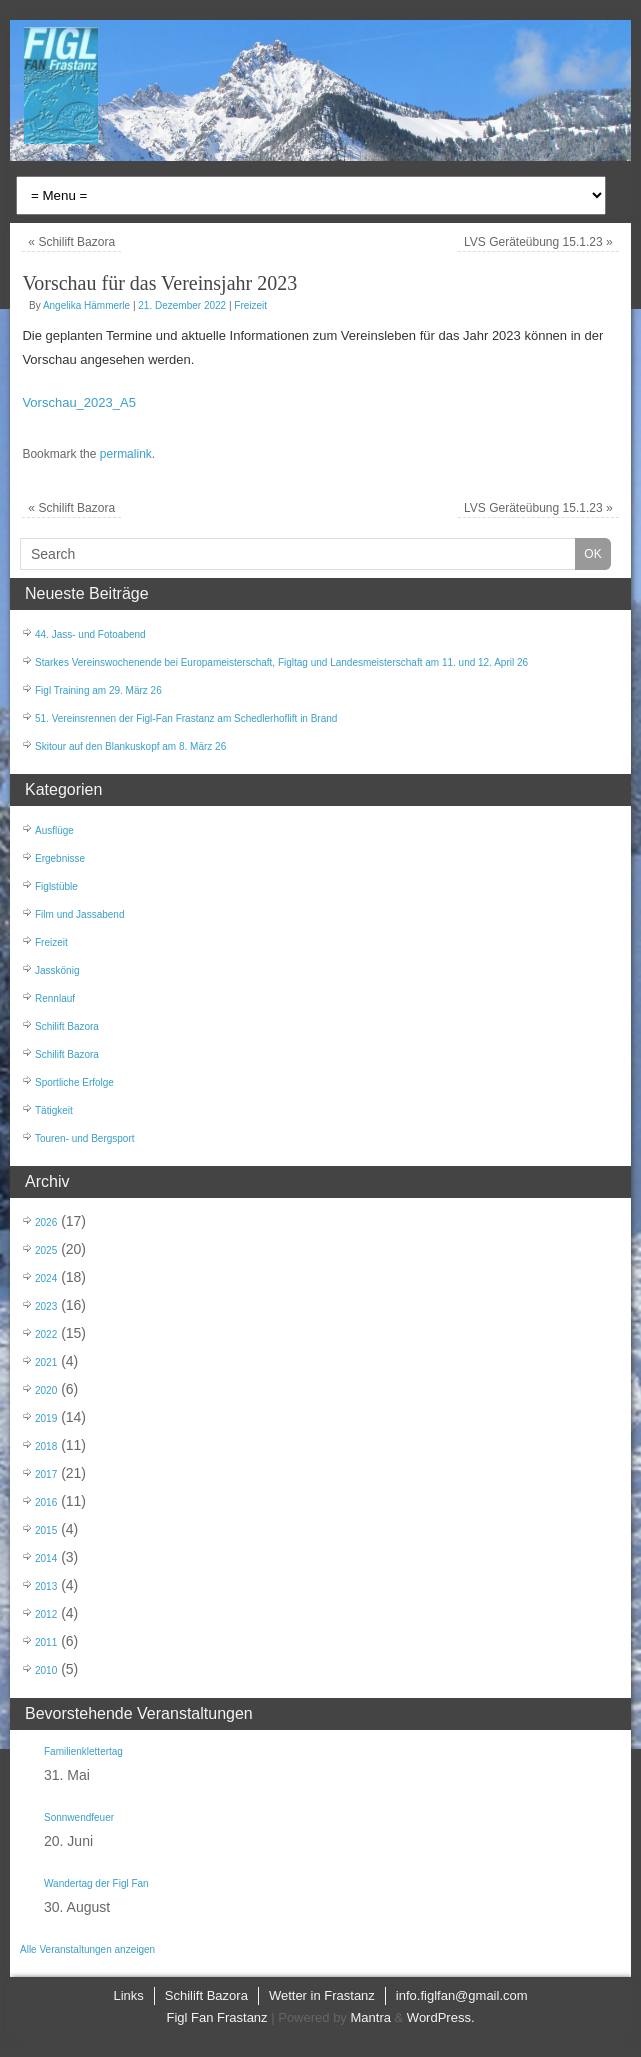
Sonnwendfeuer (79, 1817)
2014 (46, 1558)
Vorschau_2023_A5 (78, 402)
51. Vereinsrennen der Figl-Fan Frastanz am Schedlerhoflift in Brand (186, 718)
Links (128, 1995)
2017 (46, 1474)
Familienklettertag (83, 1751)
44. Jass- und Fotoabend (90, 634)
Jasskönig (57, 970)
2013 (46, 1586)
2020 (46, 1390)
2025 (46, 1250)
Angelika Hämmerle (86, 305)
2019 (46, 1418)
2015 (46, 1530)
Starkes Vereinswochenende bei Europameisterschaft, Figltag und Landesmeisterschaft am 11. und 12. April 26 (281, 662)
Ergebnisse (60, 858)
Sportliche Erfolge (74, 1082)
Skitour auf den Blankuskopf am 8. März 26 (130, 746)
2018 (46, 1446)
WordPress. (441, 2017)
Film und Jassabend (80, 914)
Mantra (370, 2017)
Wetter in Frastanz (322, 1995)
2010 (46, 1670)
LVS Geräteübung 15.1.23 (538, 242)
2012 (46, 1614)
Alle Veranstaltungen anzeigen (87, 1949)
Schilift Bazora (71, 242)
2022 (46, 1334)
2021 (46, 1362)
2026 (46, 1222)
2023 (46, 1306)
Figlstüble (56, 886)
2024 (46, 1278)
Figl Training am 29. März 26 (98, 690)
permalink (126, 454)
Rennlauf (55, 998)
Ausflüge (54, 830)
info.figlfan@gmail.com (462, 1995)
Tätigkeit (54, 1110)
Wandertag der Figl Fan (96, 1883)
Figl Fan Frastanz (216, 2017)
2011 (46, 1642)
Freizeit (250, 305)
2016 (46, 1502)
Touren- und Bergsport (85, 1138)
